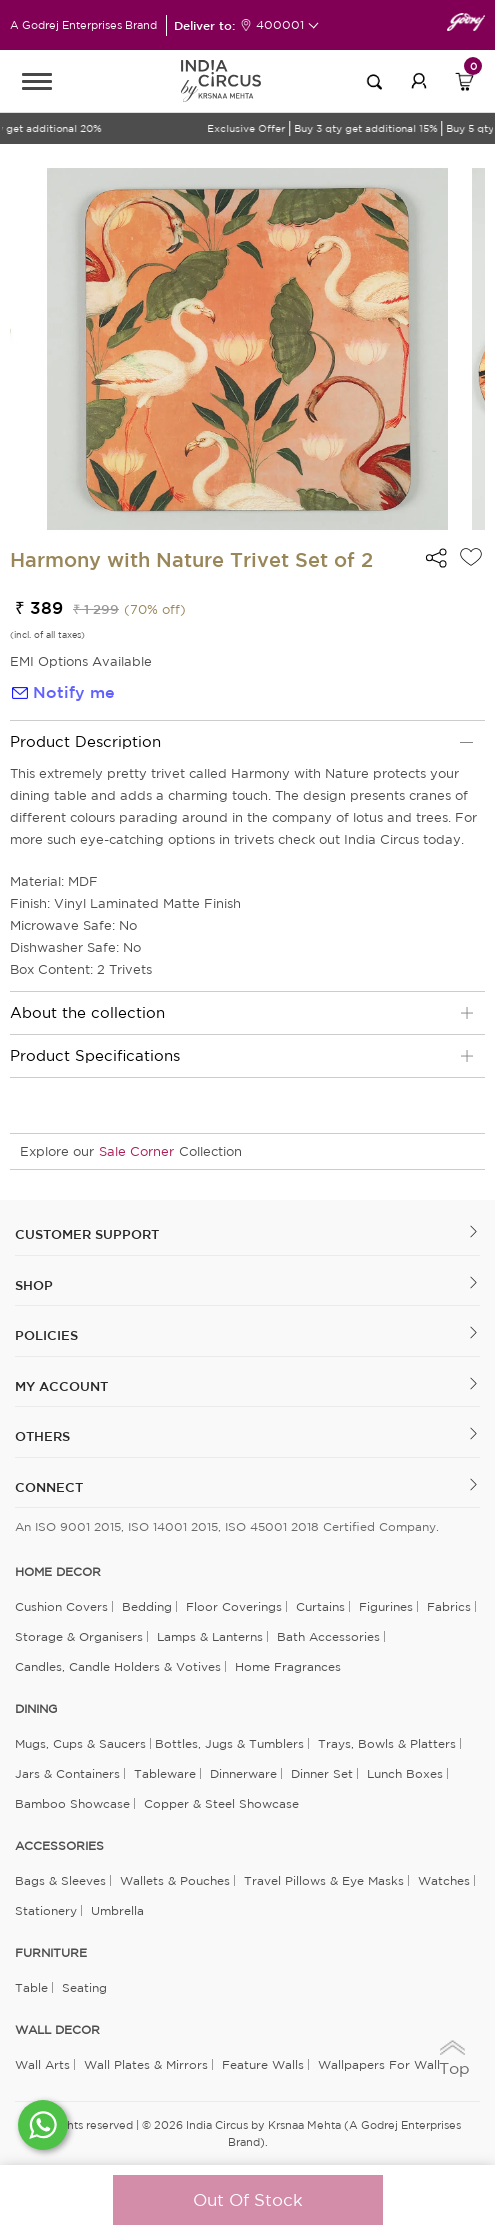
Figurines (386, 1606)
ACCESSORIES (59, 1846)
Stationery (46, 1910)
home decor (58, 1572)
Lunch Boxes (405, 1773)
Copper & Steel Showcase (221, 1803)
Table (31, 1987)
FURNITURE (51, 1953)
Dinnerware (243, 1773)
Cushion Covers (61, 1606)
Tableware (165, 1773)
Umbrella (117, 1910)
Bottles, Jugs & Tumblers (229, 1743)
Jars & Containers (67, 1773)
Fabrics (449, 1606)
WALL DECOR (57, 2030)
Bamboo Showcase (72, 1803)
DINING (36, 1709)
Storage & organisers (79, 1636)
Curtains (320, 1606)
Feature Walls (263, 2064)
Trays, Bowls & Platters (387, 1743)
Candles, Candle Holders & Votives (118, 1666)
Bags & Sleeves (60, 1880)
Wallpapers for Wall (379, 2064)
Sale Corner (136, 1151)
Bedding (147, 1606)
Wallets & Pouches (175, 1880)
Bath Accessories (328, 1636)
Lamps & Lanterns (210, 1636)
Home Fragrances (288, 1666)
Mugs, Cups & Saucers (80, 1743)
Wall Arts (42, 2064)
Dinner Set (322, 1773)
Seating (84, 1987)
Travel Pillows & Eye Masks (324, 1880)
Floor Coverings (234, 1606)
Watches (444, 1880)
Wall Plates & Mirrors (146, 2064)
